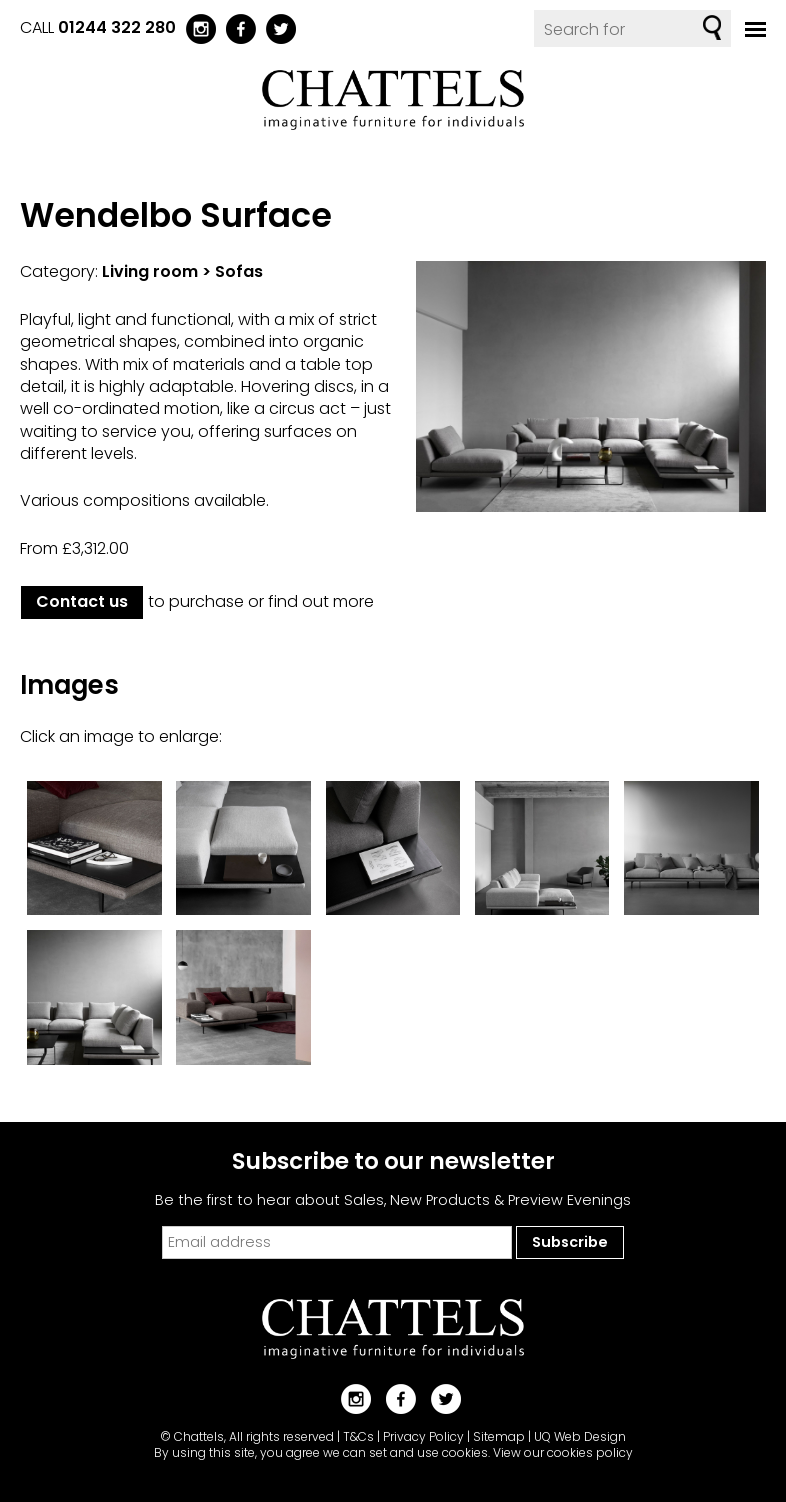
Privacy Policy (423, 1436)
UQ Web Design (580, 1436)
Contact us (82, 601)
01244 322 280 (117, 27)
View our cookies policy (563, 1452)
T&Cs (358, 1436)
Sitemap (499, 1436)
